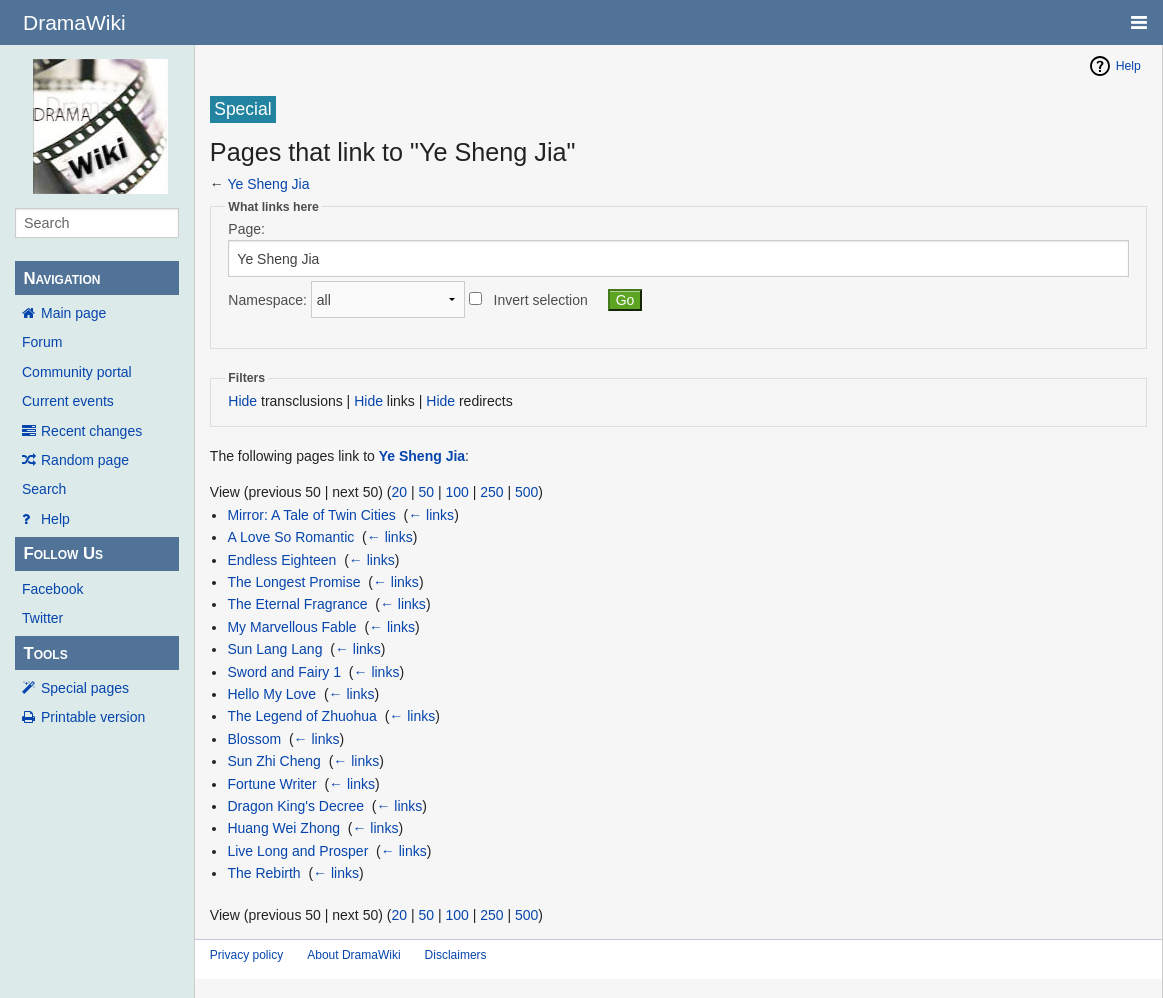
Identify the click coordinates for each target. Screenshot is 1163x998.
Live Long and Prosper (297, 851)
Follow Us (63, 553)
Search (44, 489)
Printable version (93, 717)
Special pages (85, 688)
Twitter (42, 618)
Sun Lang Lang (274, 649)
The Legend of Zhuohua (301, 716)
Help (55, 519)
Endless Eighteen (281, 560)
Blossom (254, 739)
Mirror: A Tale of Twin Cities (311, 515)
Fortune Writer (271, 784)
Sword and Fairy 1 (284, 672)
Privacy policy (246, 955)
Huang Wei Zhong (283, 828)
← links (431, 515)
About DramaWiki (353, 955)
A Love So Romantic (290, 537)
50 (426, 492)
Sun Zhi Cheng (273, 761)
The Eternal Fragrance (297, 604)
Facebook (52, 589)
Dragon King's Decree (295, 806)
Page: (246, 229)
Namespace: (267, 300)
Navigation (61, 278)
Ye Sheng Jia (268, 184)
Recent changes (91, 431)
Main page (73, 313)
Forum (42, 342)
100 (456, 492)
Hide (242, 401)
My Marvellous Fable (291, 627)
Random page (85, 460)
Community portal (77, 372)
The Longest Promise (293, 582)
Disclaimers (456, 955)
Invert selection (541, 300)
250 (491, 492)
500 (526, 492)
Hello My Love (271, 694)
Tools (45, 653)
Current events (68, 401)
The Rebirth (263, 873)
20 (399, 492)
